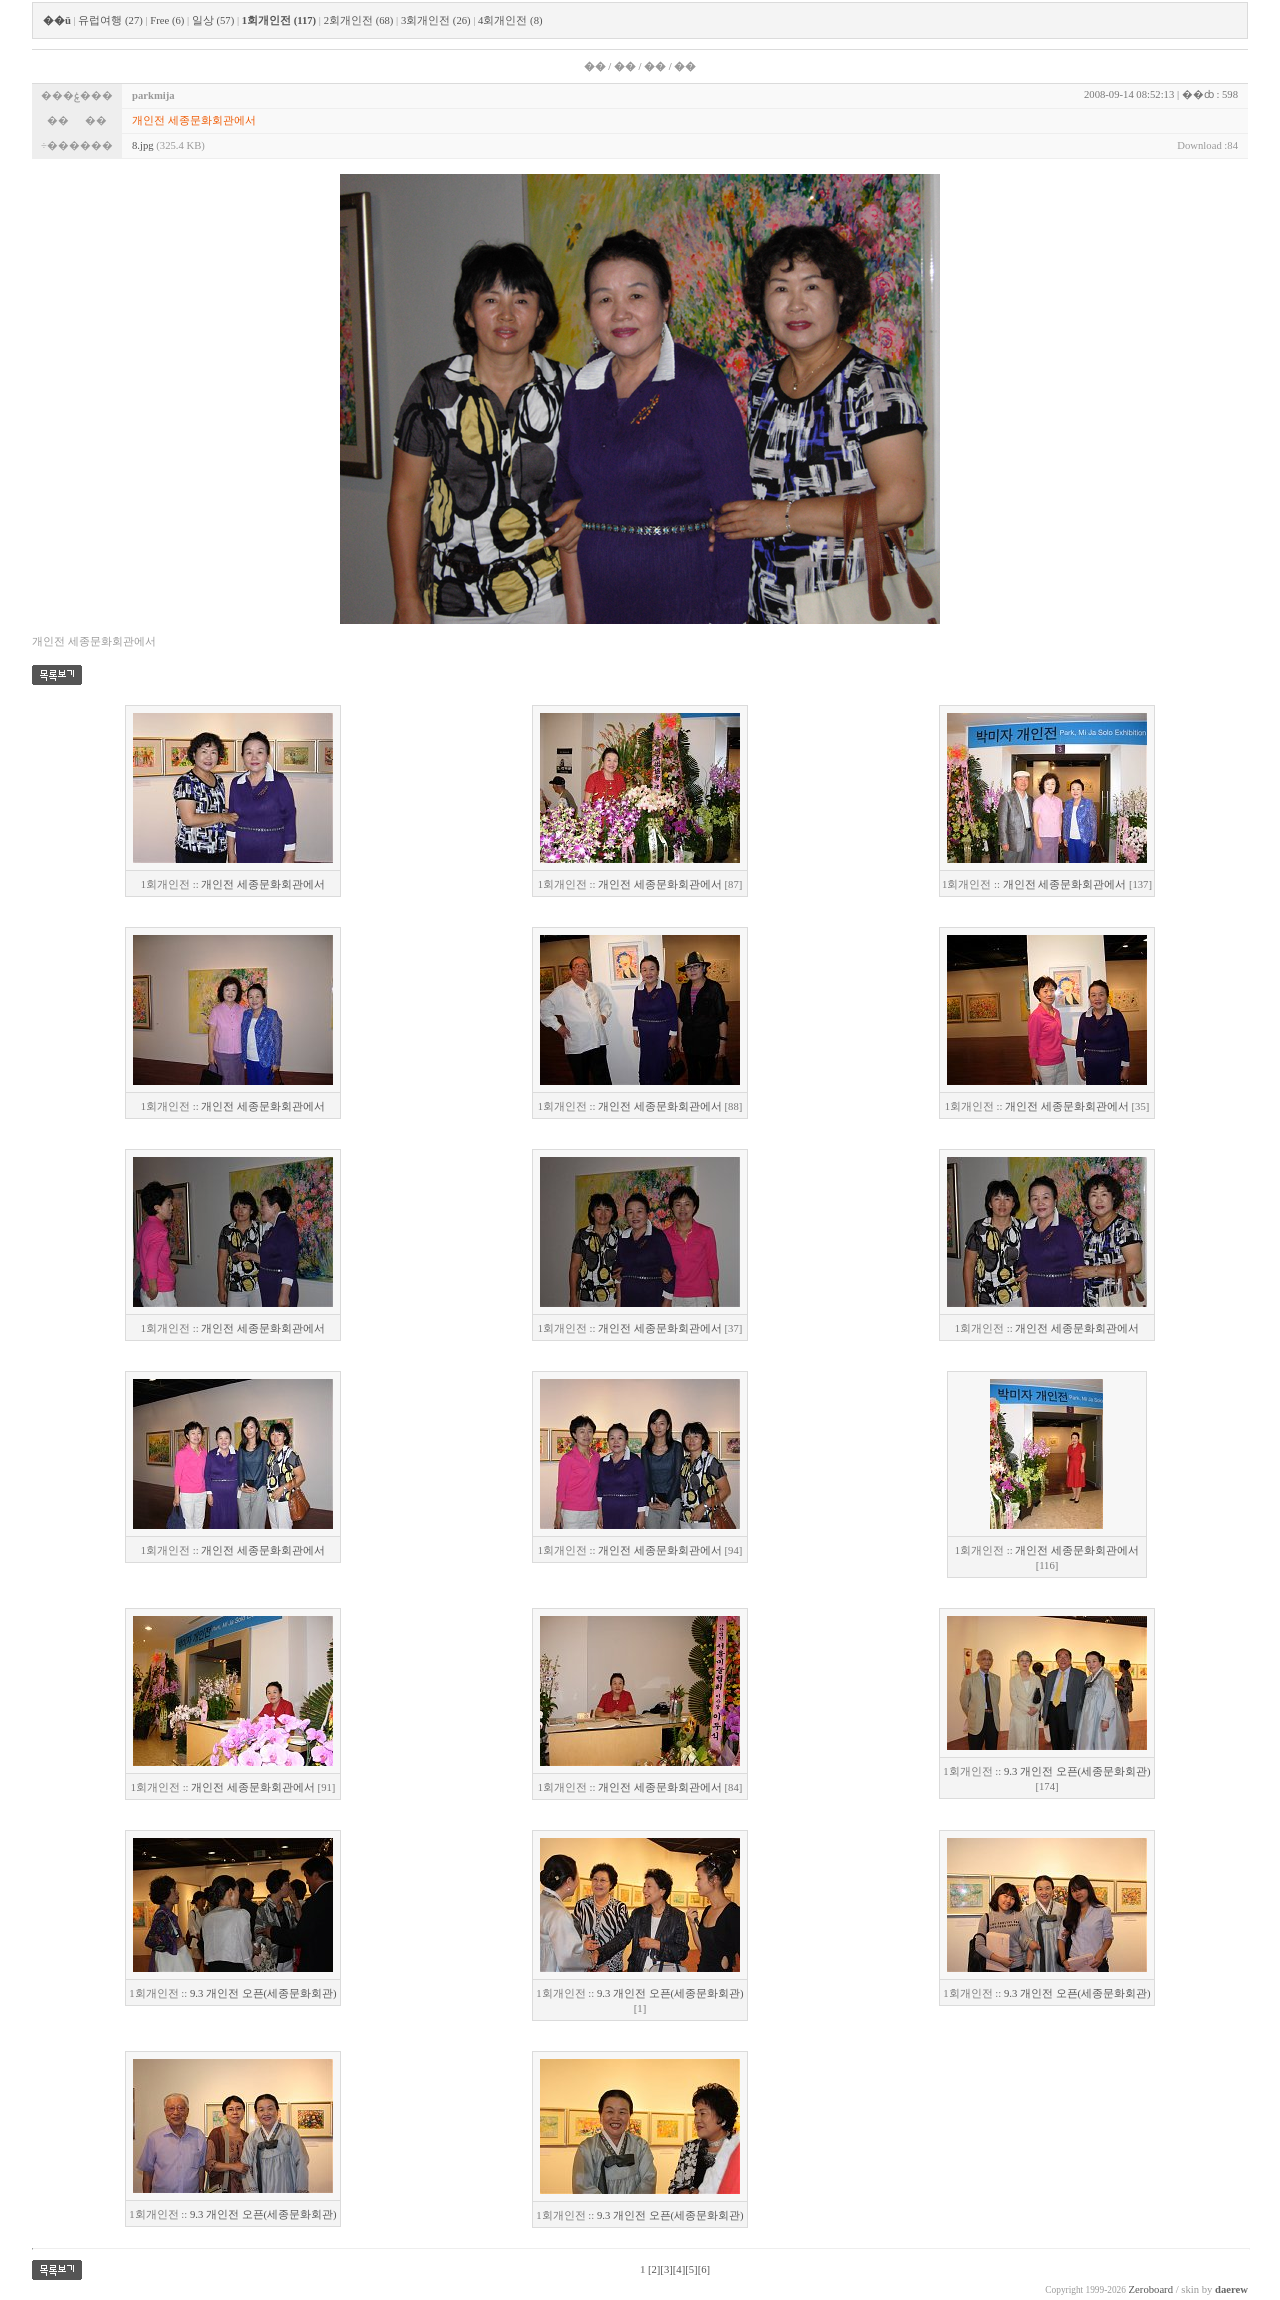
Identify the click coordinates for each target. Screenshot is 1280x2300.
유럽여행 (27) (110, 20)
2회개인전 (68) (359, 20)
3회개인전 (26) (436, 20)
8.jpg (143, 145)
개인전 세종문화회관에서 (263, 884)
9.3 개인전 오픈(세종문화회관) (1077, 1771)
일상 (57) (213, 20)
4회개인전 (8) (510, 20)
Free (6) (167, 20)
